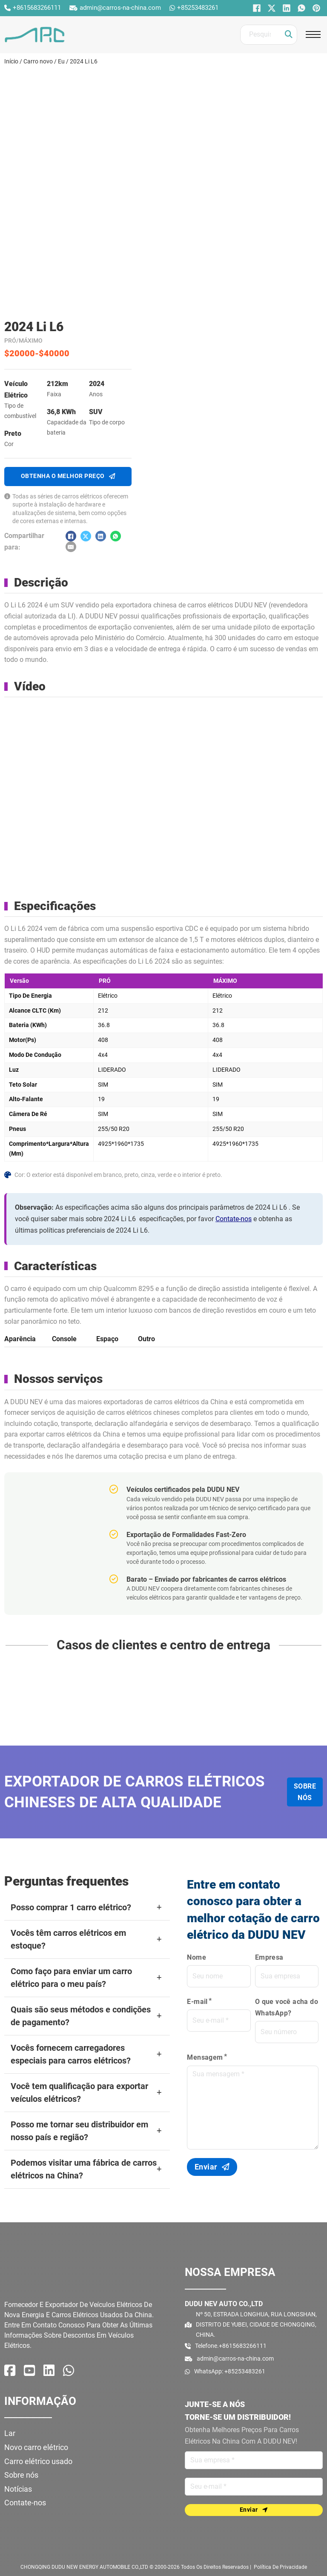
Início (11, 61)
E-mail (197, 2002)
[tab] (20, 1338)
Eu (61, 61)
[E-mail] (71, 546)
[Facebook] (255, 8)
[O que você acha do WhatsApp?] (300, 8)
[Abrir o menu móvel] (313, 34)
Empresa (269, 1957)
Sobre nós (305, 1792)
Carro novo (38, 61)
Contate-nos (233, 1219)
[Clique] (289, 34)
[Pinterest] (315, 8)
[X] (270, 8)
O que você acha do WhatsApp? (286, 2007)
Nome (196, 1957)
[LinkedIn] (285, 8)
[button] (87, 1908)
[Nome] (254, 2460)
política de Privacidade (280, 2567)
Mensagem (205, 2057)
